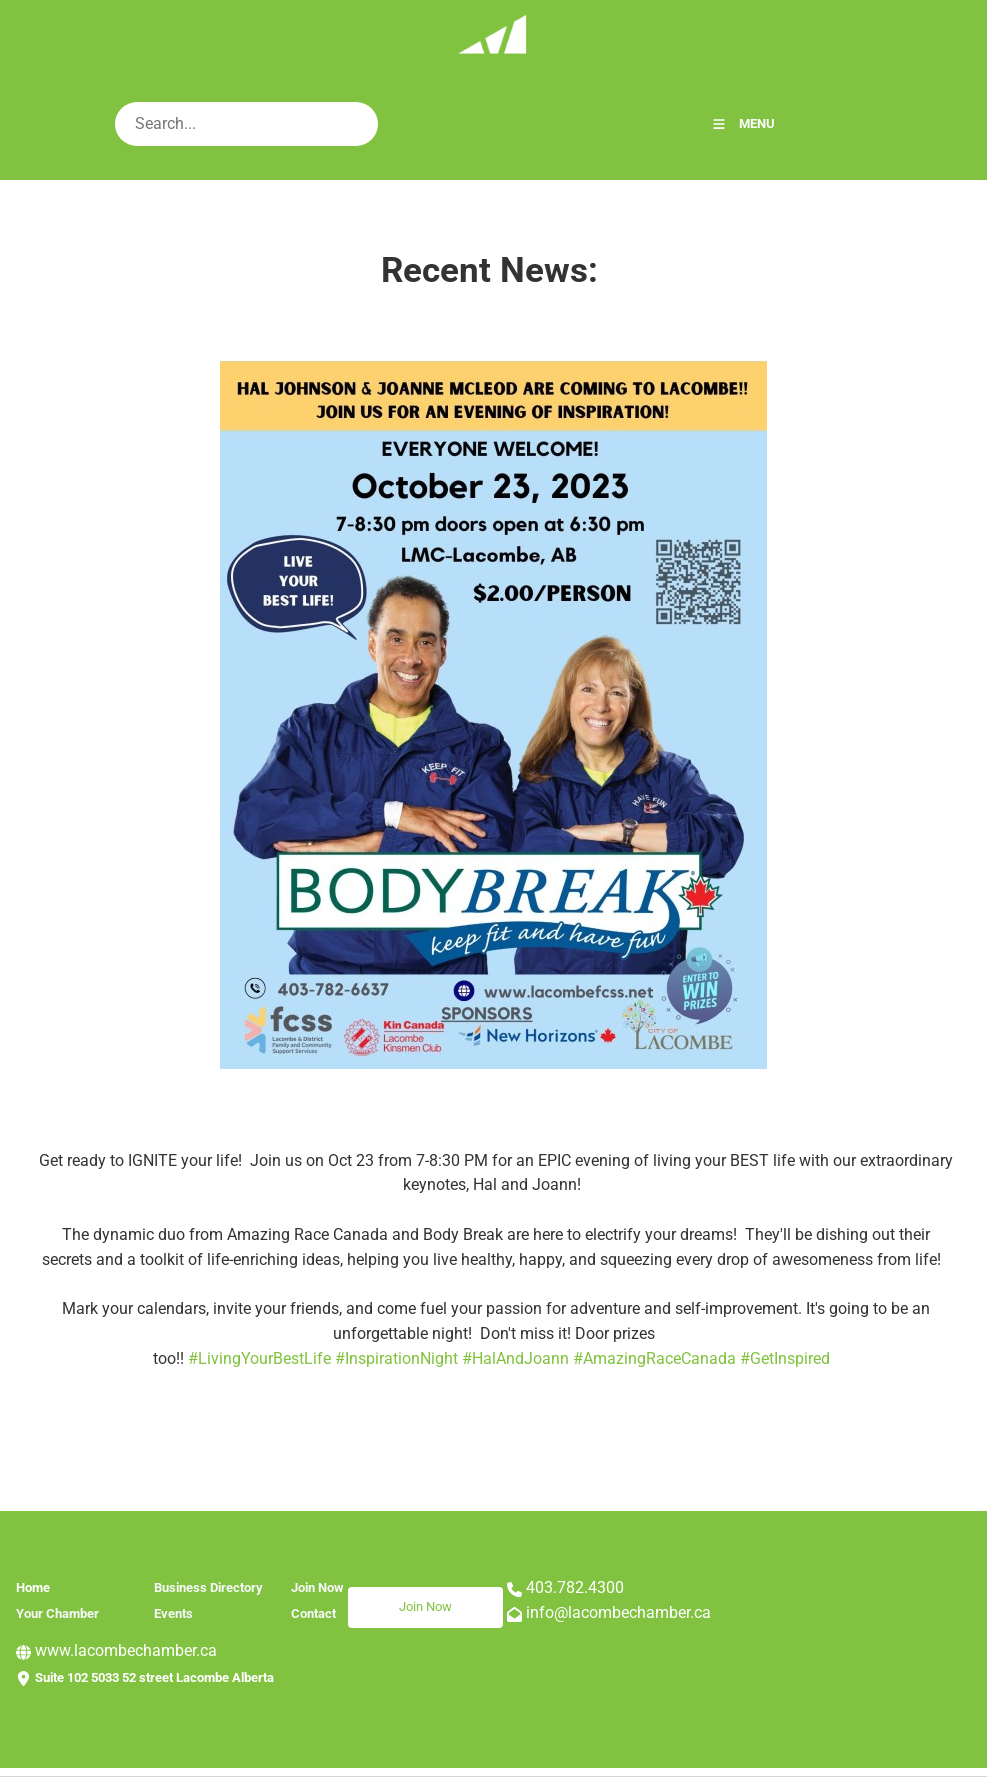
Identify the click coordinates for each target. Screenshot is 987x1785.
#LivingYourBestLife (259, 1358)
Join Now (374, 1598)
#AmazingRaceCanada (654, 1358)
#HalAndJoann (515, 1358)
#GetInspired (785, 1358)
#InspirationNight (396, 1358)
